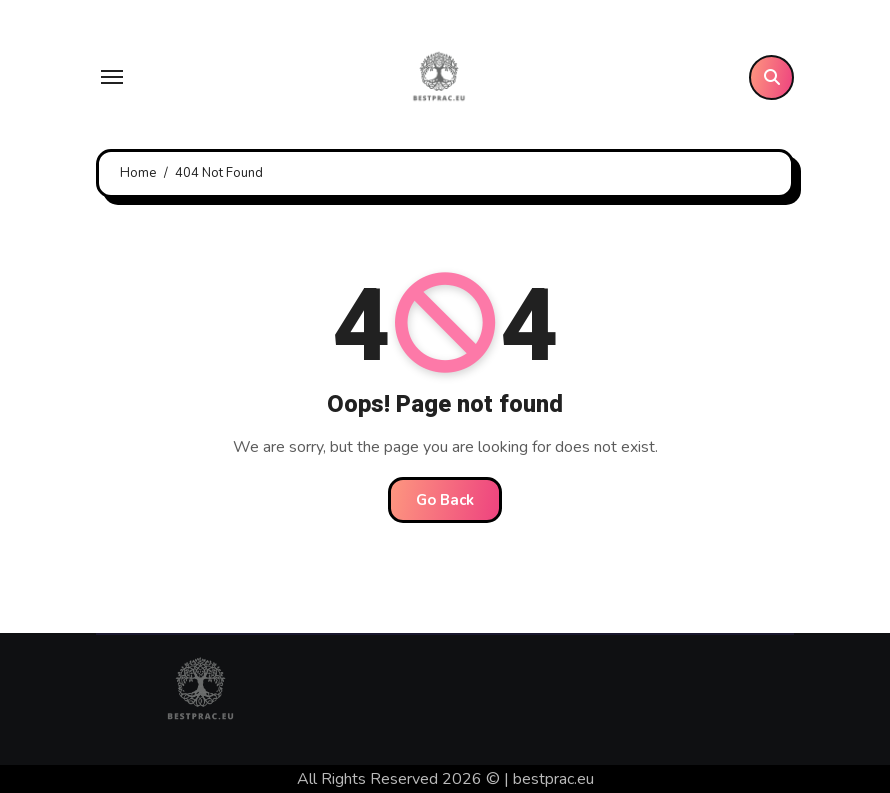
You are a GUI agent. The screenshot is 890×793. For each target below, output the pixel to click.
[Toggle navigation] (112, 77)
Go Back (445, 500)
